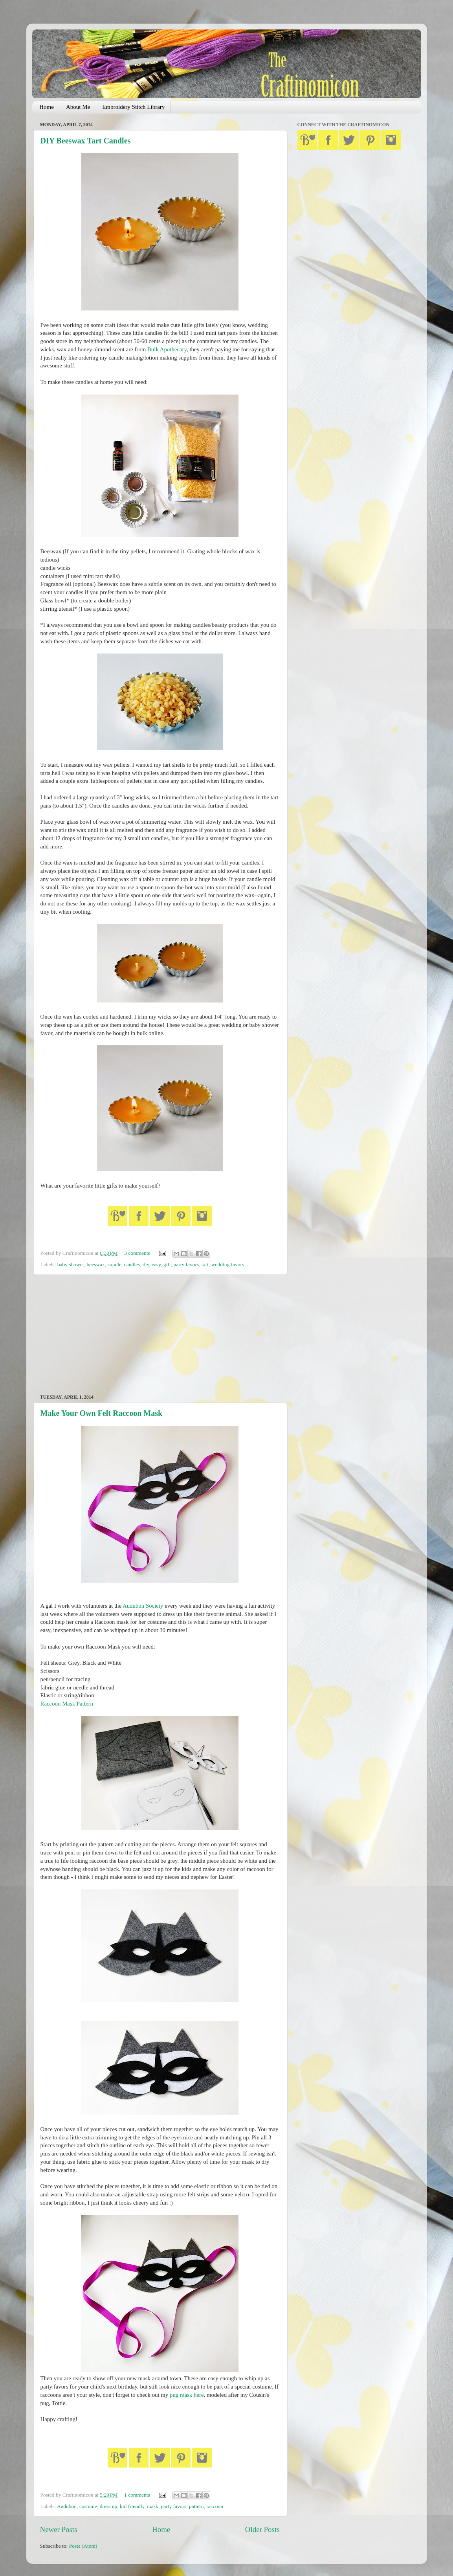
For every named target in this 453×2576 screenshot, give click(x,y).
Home (46, 107)
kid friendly (132, 2506)
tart (205, 1264)
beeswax (95, 1264)
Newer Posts (58, 2529)
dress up (108, 2506)
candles (132, 1264)
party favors (186, 1264)
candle (114, 1264)
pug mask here (187, 2395)
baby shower (70, 1264)
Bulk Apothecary (167, 349)
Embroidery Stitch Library (133, 107)
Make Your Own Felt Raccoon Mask (101, 1413)
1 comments (137, 2495)
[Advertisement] (160, 1334)
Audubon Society (143, 1606)
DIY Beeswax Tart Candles (85, 140)
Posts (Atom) (83, 2546)
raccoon (214, 2506)
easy (156, 1264)
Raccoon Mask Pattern (66, 1703)
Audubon (67, 2506)
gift (167, 1264)
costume (88, 2506)
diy (146, 1264)
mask (152, 2506)
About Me (78, 107)
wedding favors (227, 1264)
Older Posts (262, 2529)
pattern (196, 2506)
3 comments (137, 1253)
